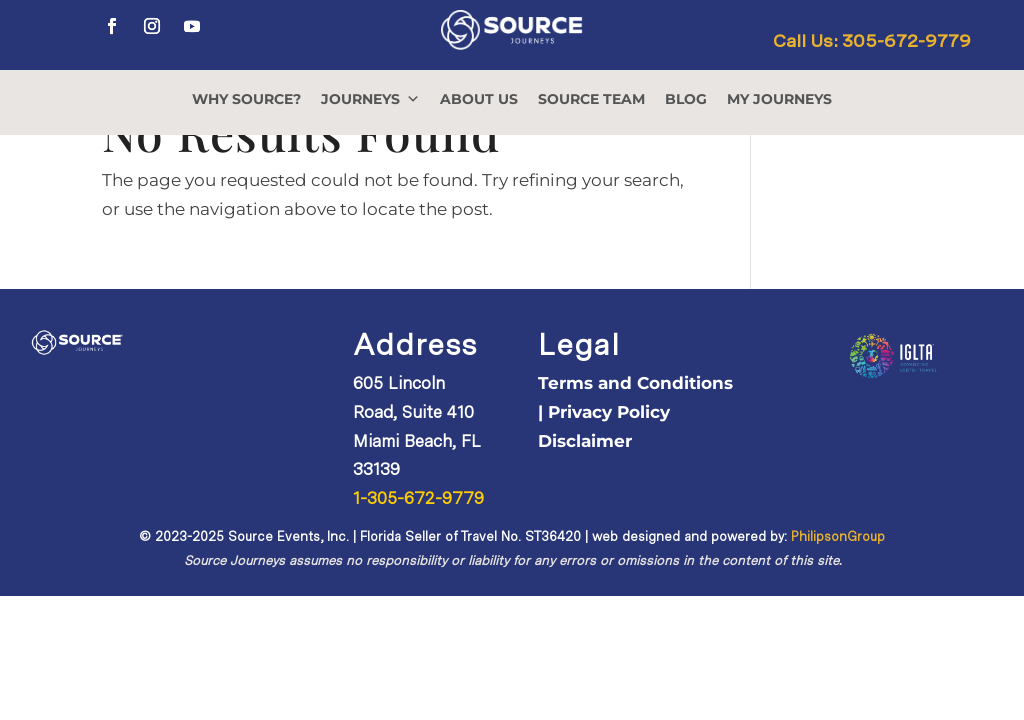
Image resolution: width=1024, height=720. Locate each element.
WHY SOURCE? (246, 99)
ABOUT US (479, 99)
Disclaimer (585, 441)
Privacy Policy (609, 412)
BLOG (686, 99)
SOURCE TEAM (591, 99)
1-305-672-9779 (418, 498)
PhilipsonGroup (838, 536)
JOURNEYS (370, 99)
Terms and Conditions (635, 383)
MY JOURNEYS (779, 99)
